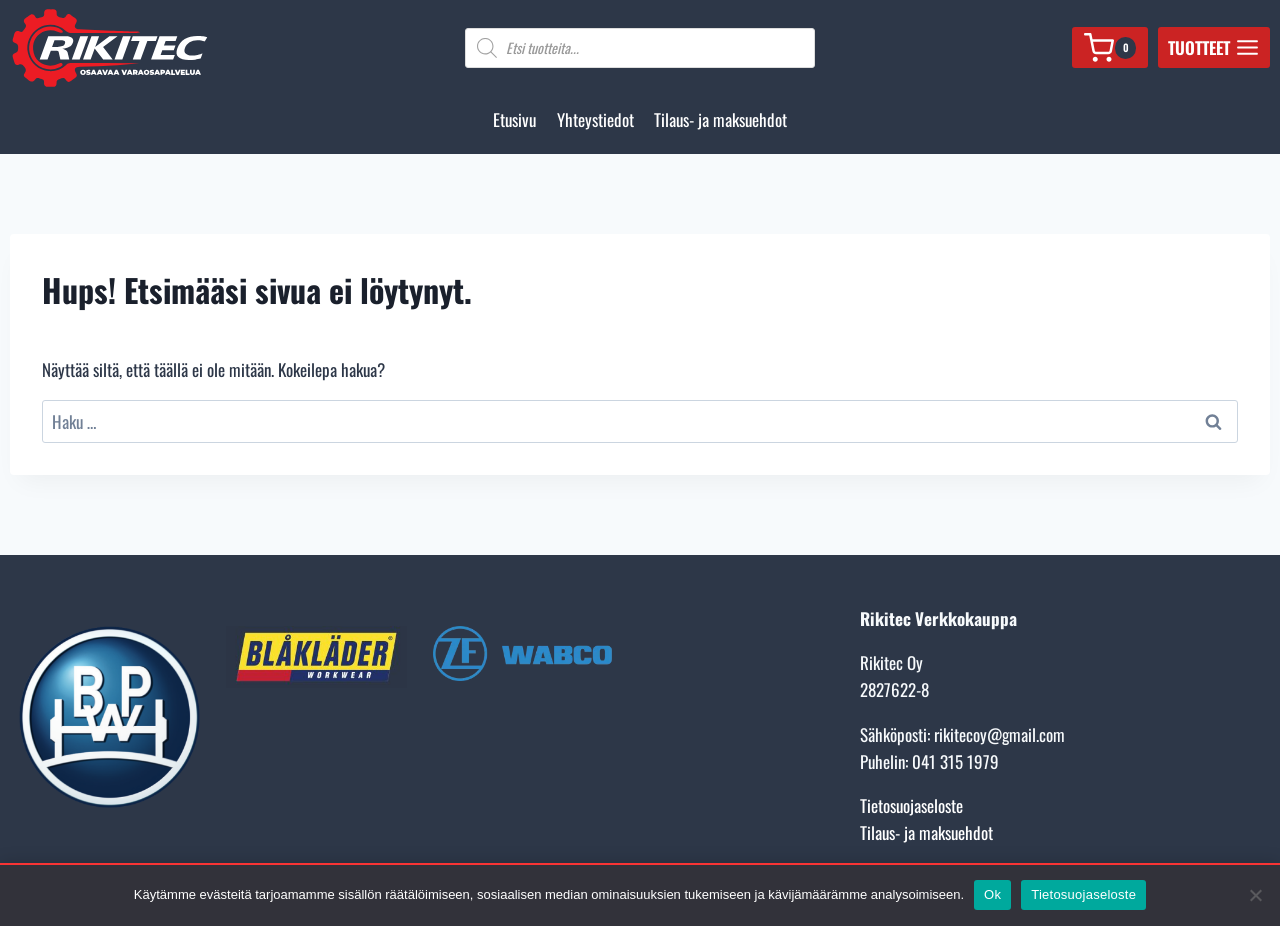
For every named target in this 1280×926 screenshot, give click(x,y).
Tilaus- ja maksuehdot (720, 119)
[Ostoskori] (1109, 47)
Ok (992, 894)
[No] (1255, 895)
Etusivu (514, 119)
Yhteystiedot (595, 119)
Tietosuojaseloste (911, 805)
